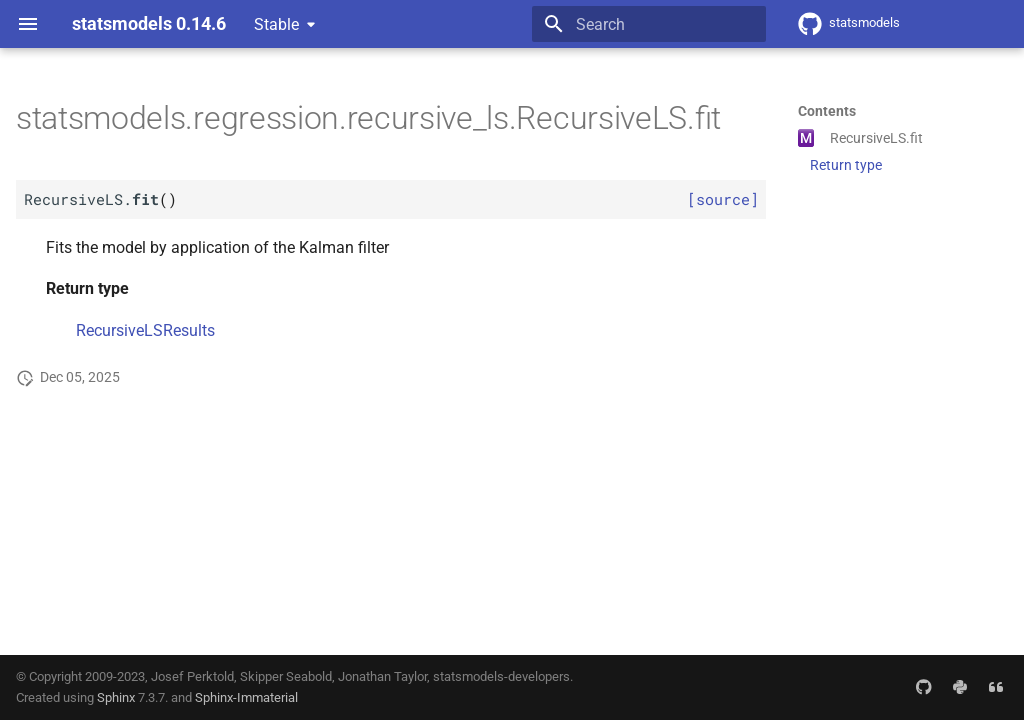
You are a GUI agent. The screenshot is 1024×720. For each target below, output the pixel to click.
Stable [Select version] (276, 24)
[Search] (649, 24)
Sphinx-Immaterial (246, 697)
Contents (827, 111)
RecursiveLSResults (145, 330)
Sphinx (116, 697)
